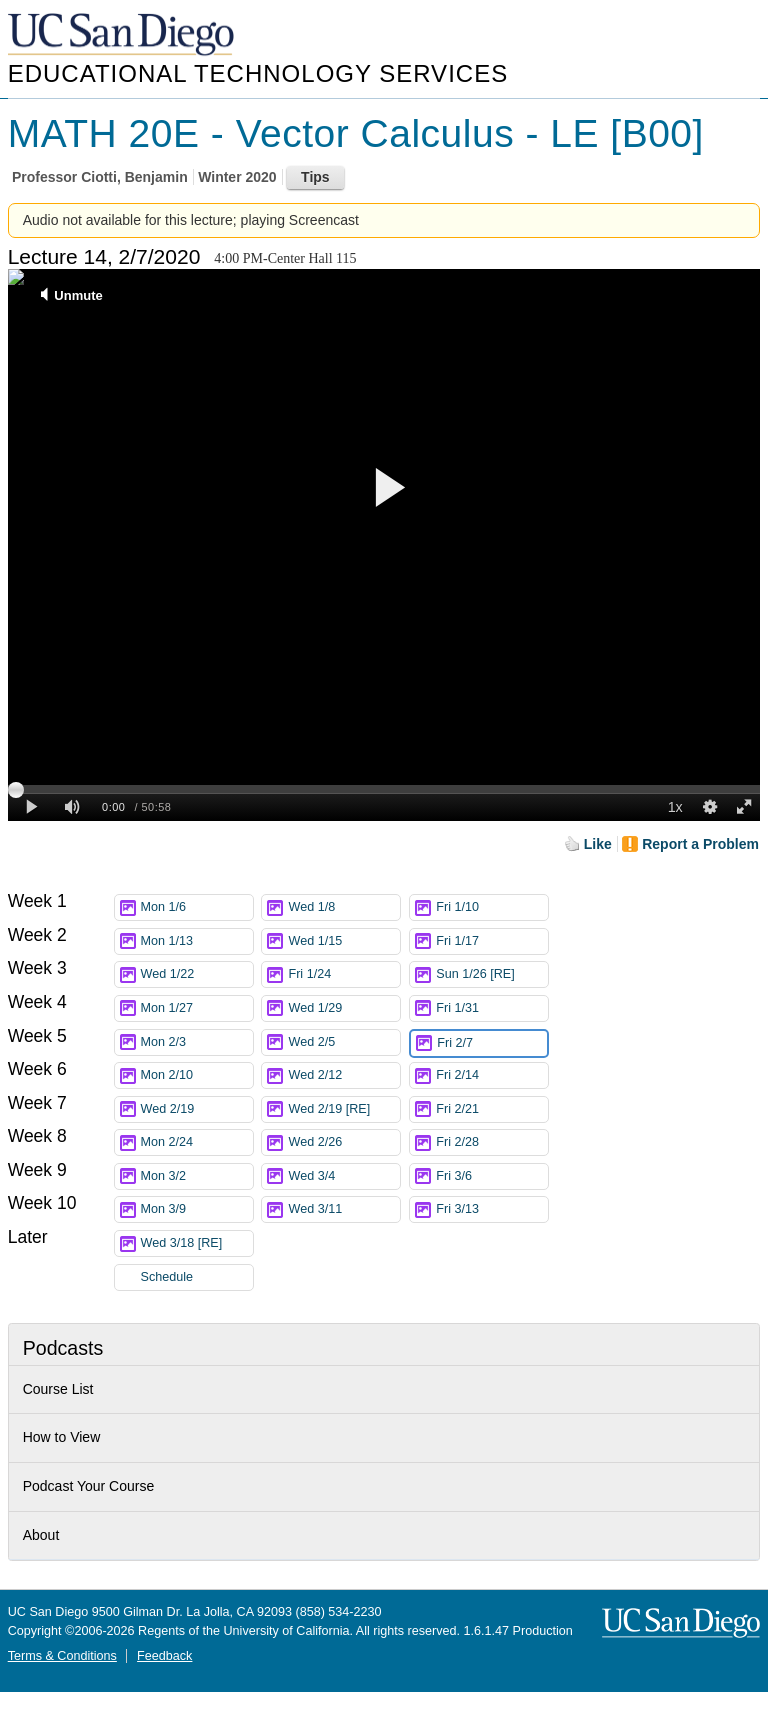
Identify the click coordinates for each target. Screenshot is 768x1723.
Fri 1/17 (492, 941)
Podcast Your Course (89, 1486)
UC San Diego (123, 35)
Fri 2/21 (492, 1109)
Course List (58, 1389)
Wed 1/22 (197, 974)
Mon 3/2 (197, 1176)
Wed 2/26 (344, 1142)
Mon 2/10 (197, 1075)
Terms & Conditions (62, 1656)
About (41, 1535)
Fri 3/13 (492, 1209)
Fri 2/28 (492, 1142)
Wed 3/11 (344, 1209)
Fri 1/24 (344, 974)
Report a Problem (700, 844)
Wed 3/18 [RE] (197, 1243)
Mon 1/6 (197, 907)
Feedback (164, 1656)
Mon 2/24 (197, 1142)
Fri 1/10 (492, 907)
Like (598, 844)
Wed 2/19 (197, 1109)
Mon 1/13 (197, 941)
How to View (62, 1437)
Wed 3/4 (344, 1176)
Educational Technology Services (258, 73)
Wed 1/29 (344, 1008)
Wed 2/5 (344, 1042)
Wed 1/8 (344, 907)
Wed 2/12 (344, 1075)
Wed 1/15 (344, 941)
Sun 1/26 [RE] (492, 974)
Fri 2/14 (492, 1075)
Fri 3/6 (492, 1176)
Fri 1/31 (492, 1008)
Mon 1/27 (197, 1008)
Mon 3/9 (197, 1209)
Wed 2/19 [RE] (344, 1109)
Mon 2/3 (197, 1042)
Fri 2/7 (492, 1043)
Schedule (167, 1277)
